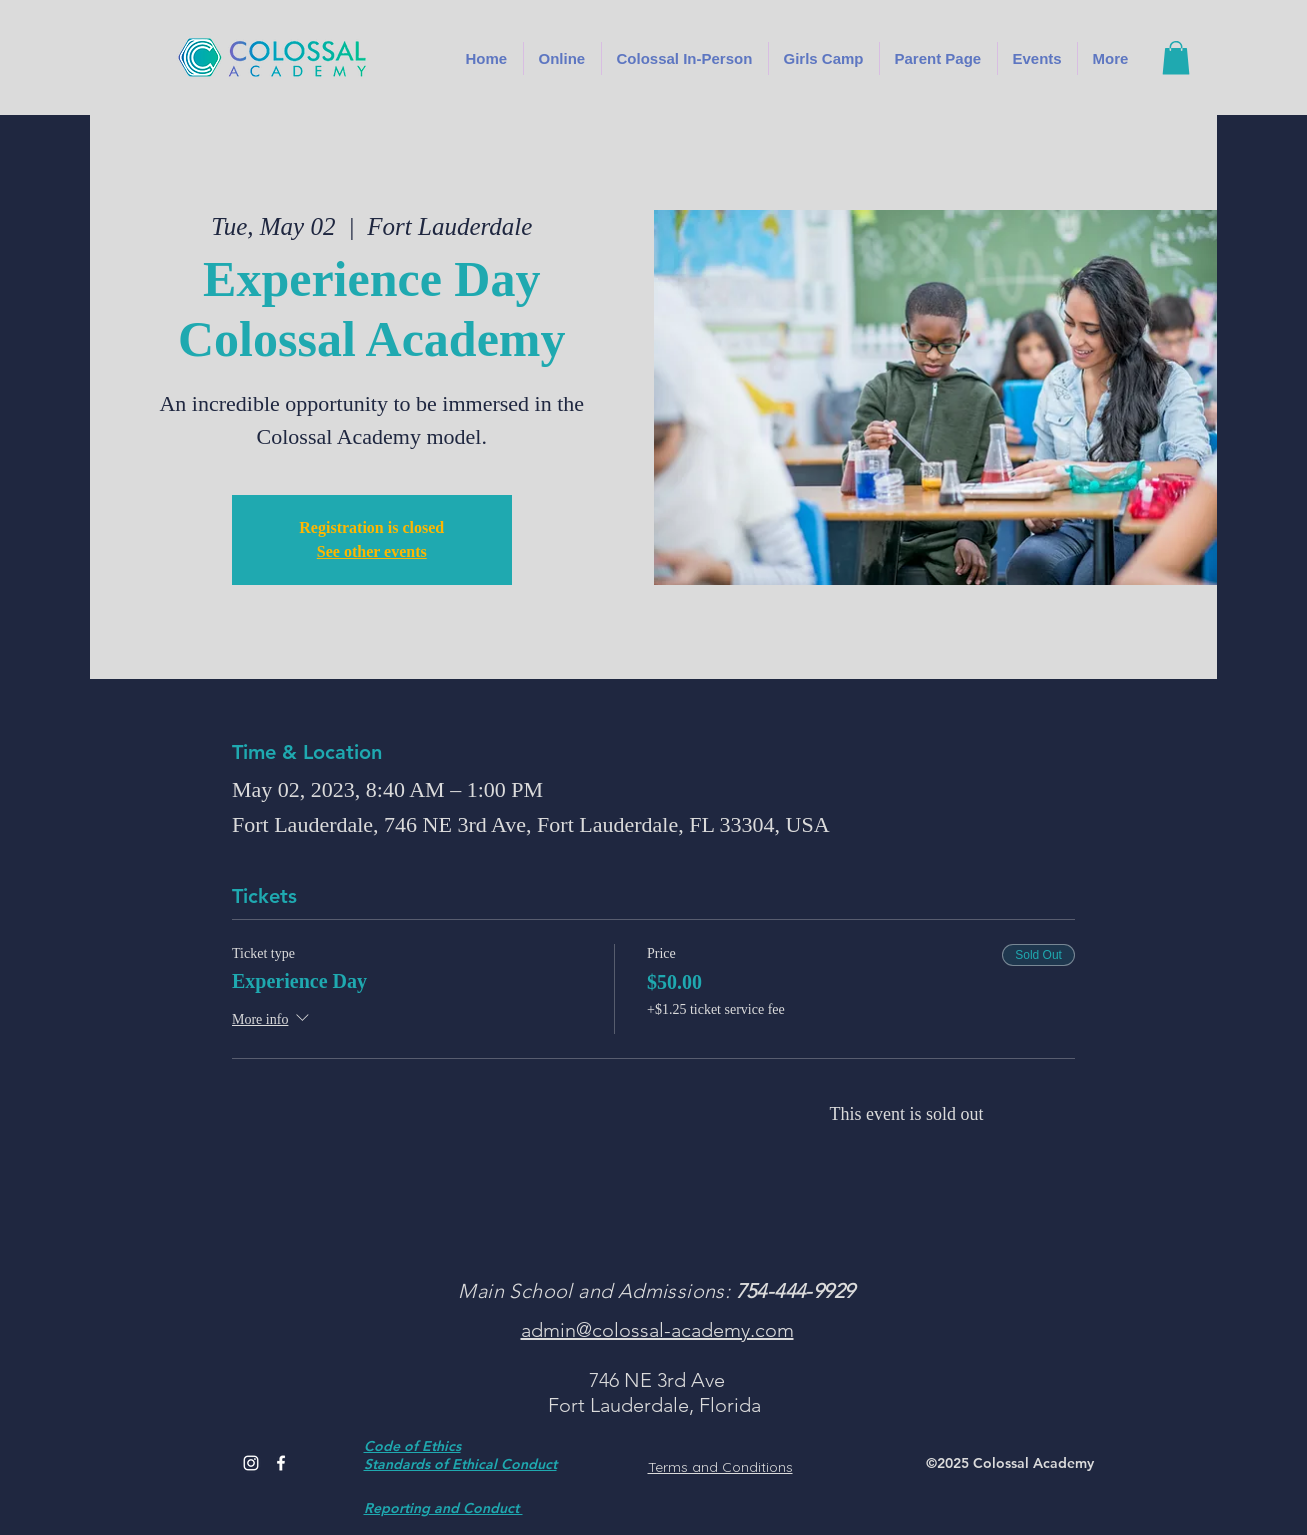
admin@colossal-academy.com (657, 1330)
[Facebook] (281, 1463)
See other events (372, 551)
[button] (685, 58)
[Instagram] (251, 1463)
